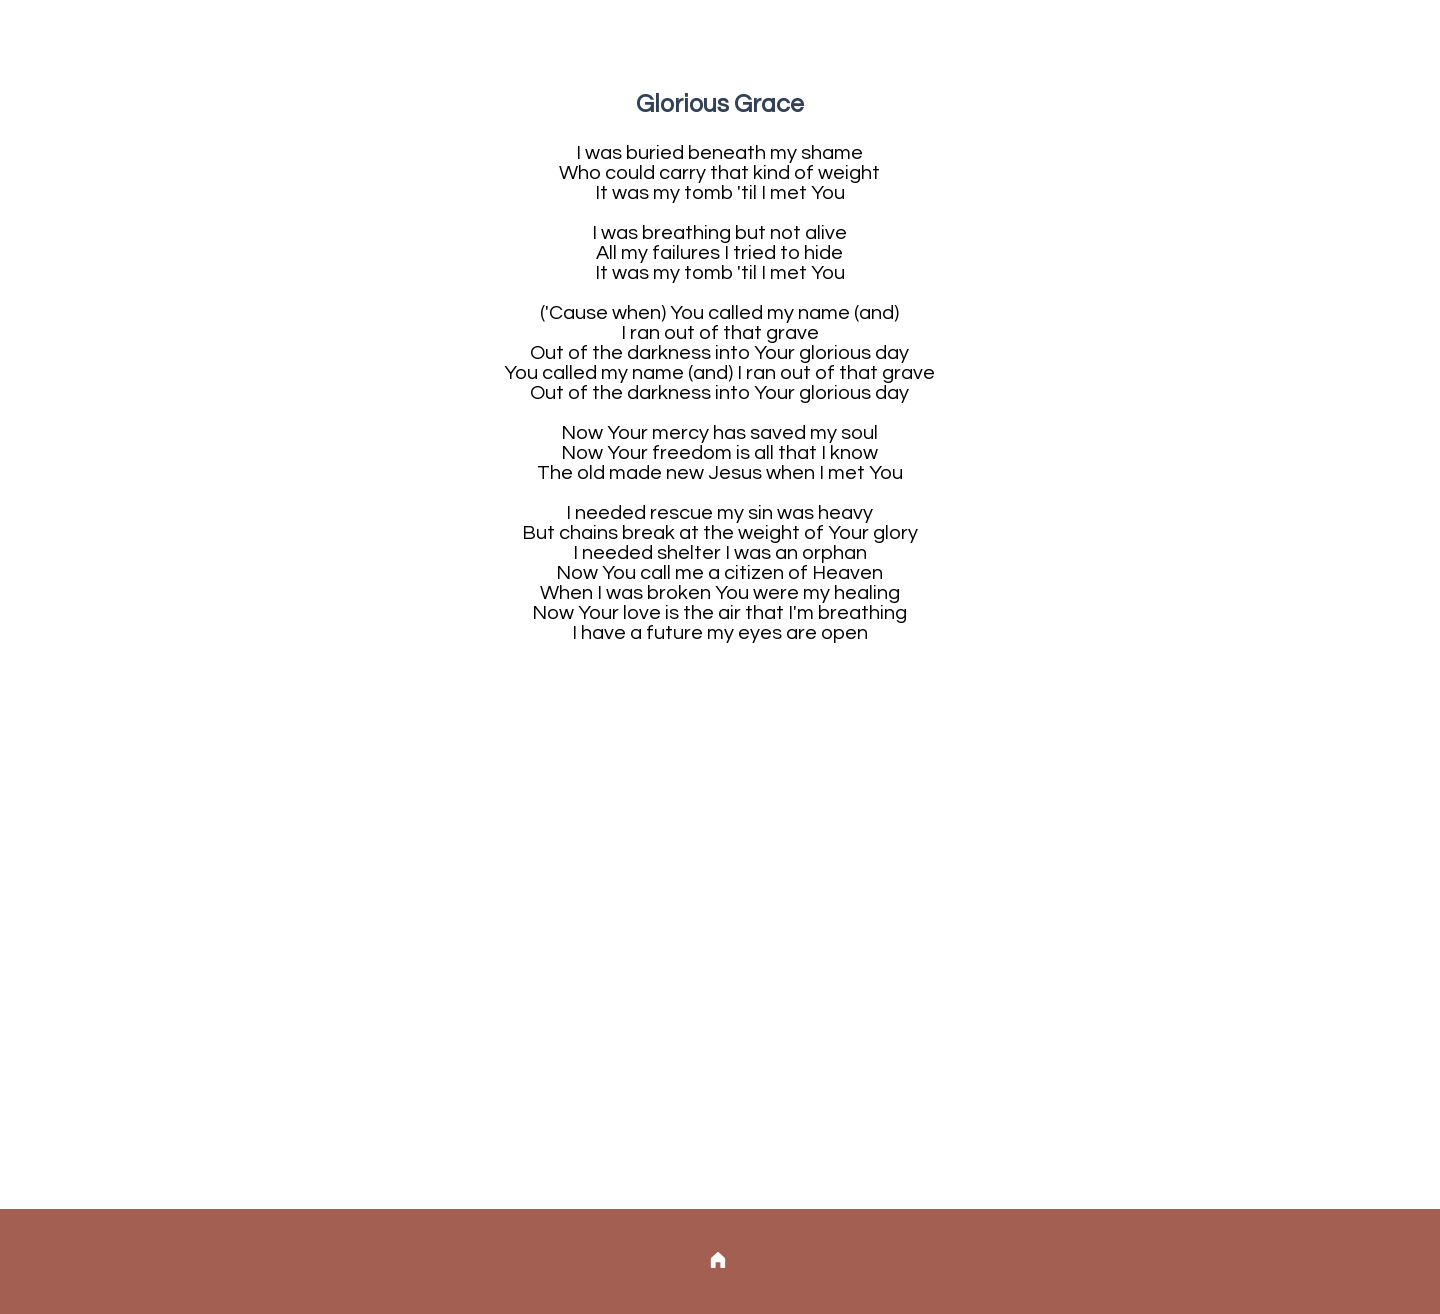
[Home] (717, 1260)
